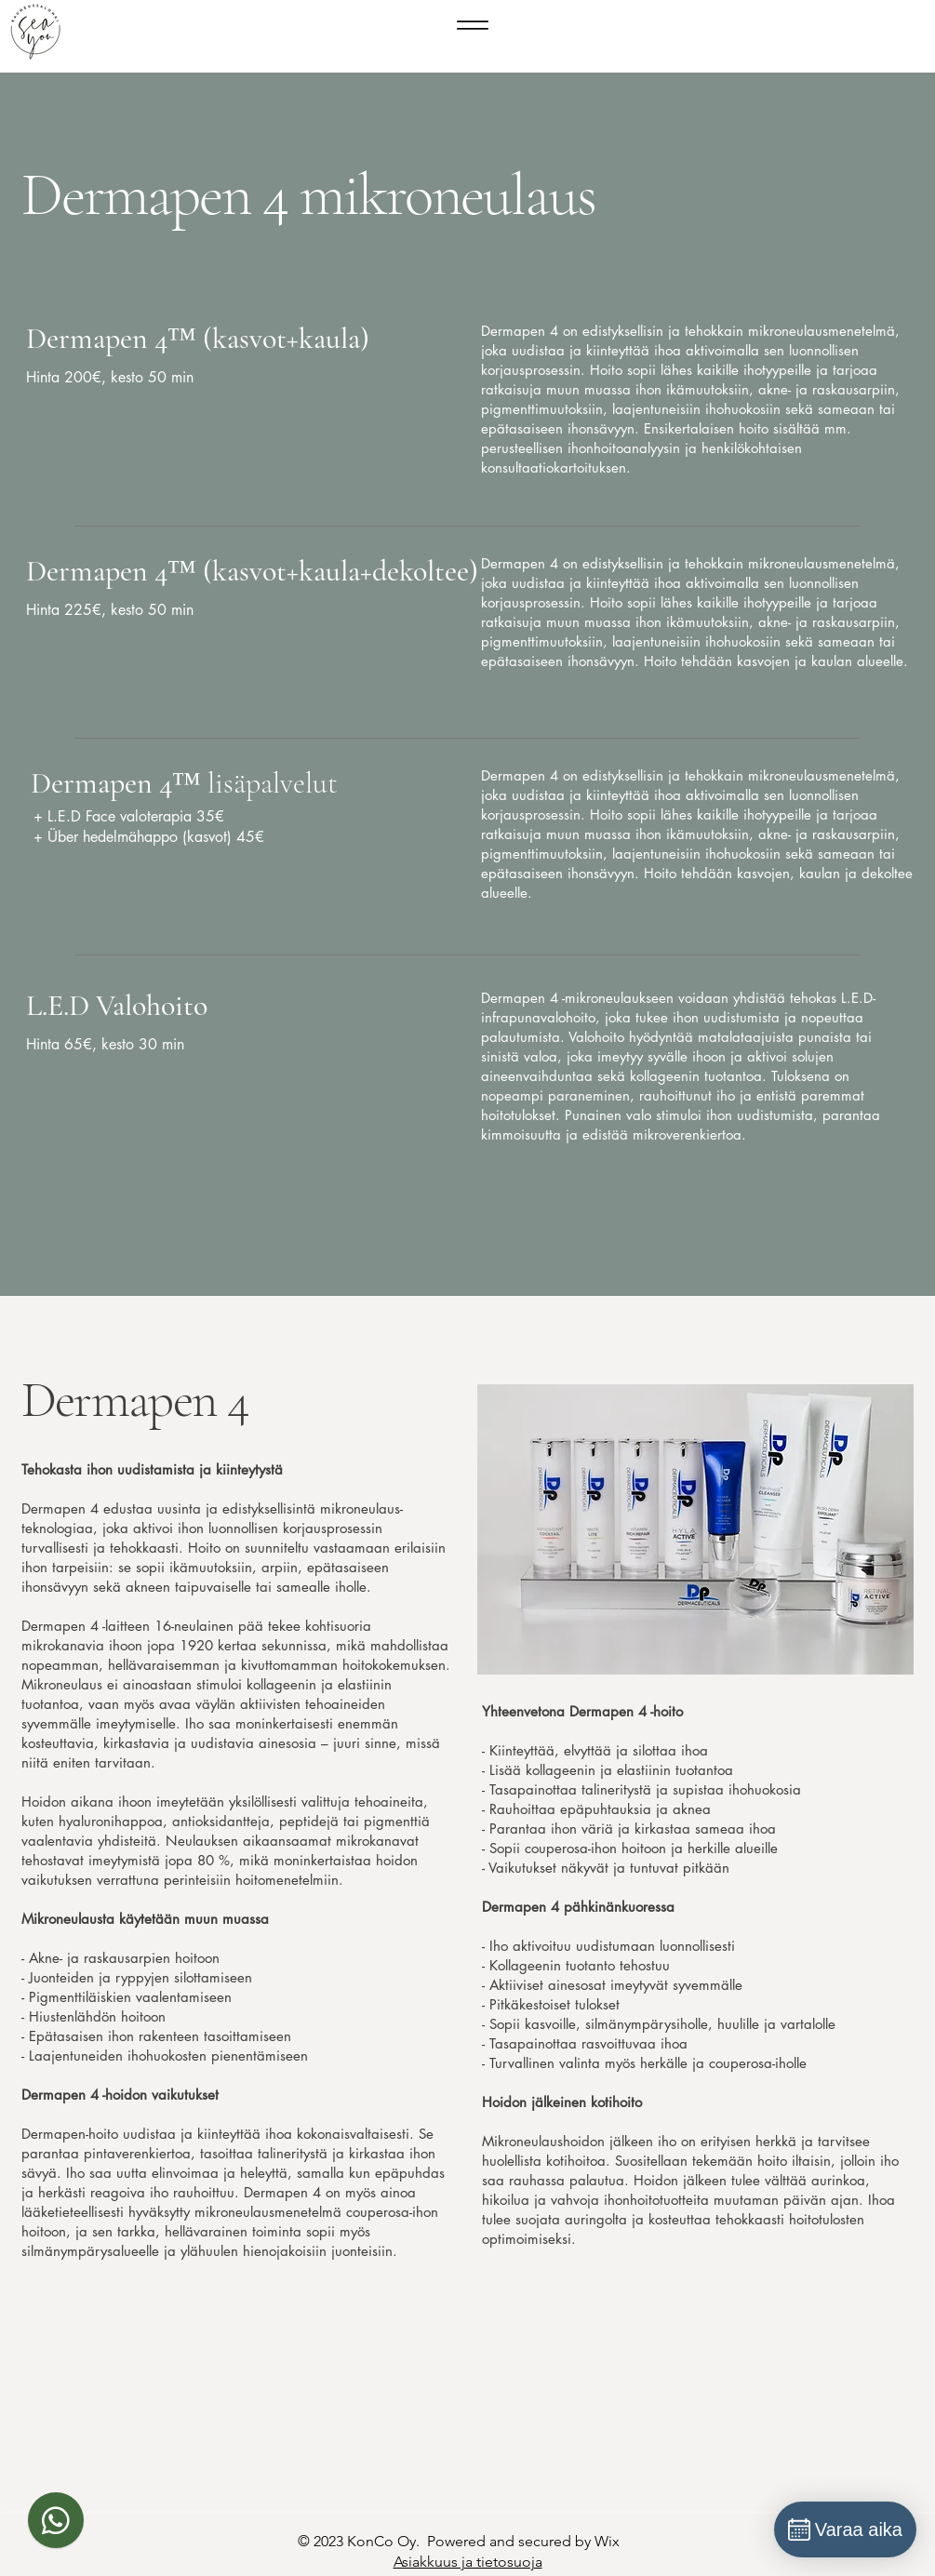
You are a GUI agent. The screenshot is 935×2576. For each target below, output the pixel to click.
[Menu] (472, 25)
